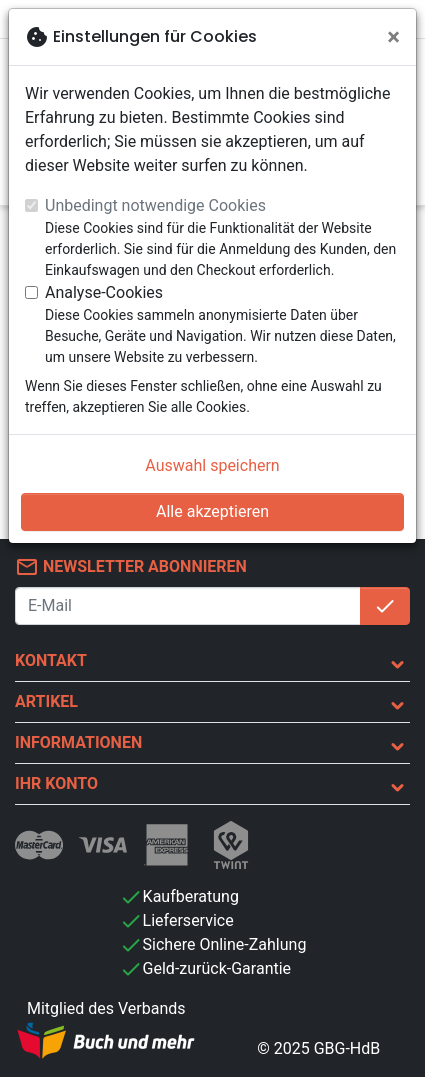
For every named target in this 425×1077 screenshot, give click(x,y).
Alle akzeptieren (212, 511)
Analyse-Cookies (104, 292)
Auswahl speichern (212, 465)
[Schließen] (393, 37)
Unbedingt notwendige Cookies (155, 205)
